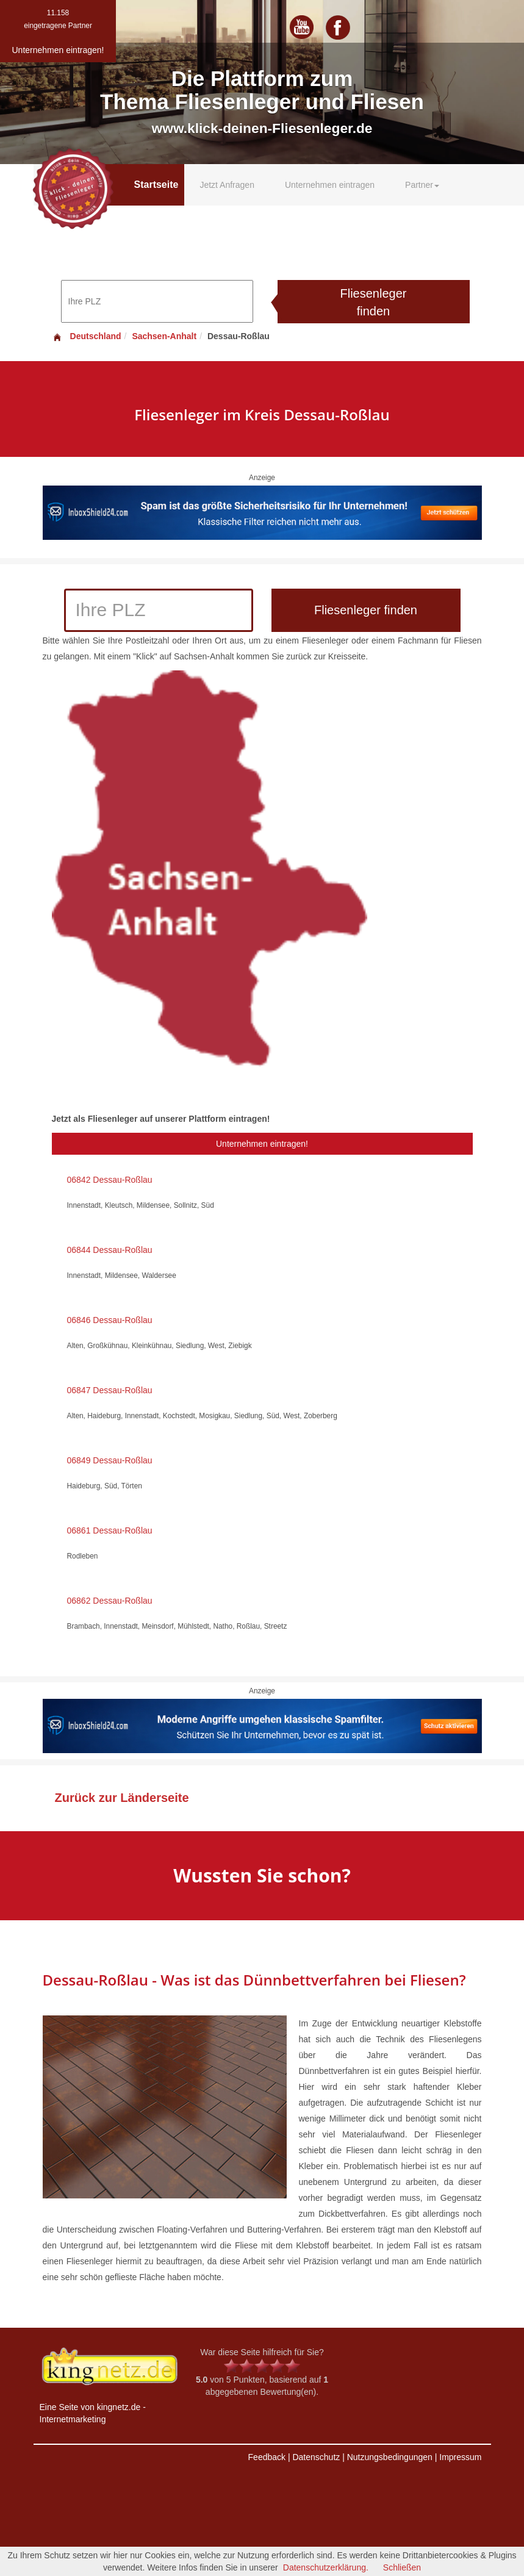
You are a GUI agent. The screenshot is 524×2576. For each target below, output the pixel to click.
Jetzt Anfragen (226, 185)
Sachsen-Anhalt (164, 336)
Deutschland (86, 336)
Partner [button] (422, 185)
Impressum (460, 2457)
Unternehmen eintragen (330, 185)
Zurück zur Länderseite (122, 1797)
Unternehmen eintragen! (262, 1144)
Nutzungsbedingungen (389, 2457)
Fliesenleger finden (373, 302)
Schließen (402, 2567)
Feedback (266, 2457)
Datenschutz (316, 2457)
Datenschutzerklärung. (325, 2567)
